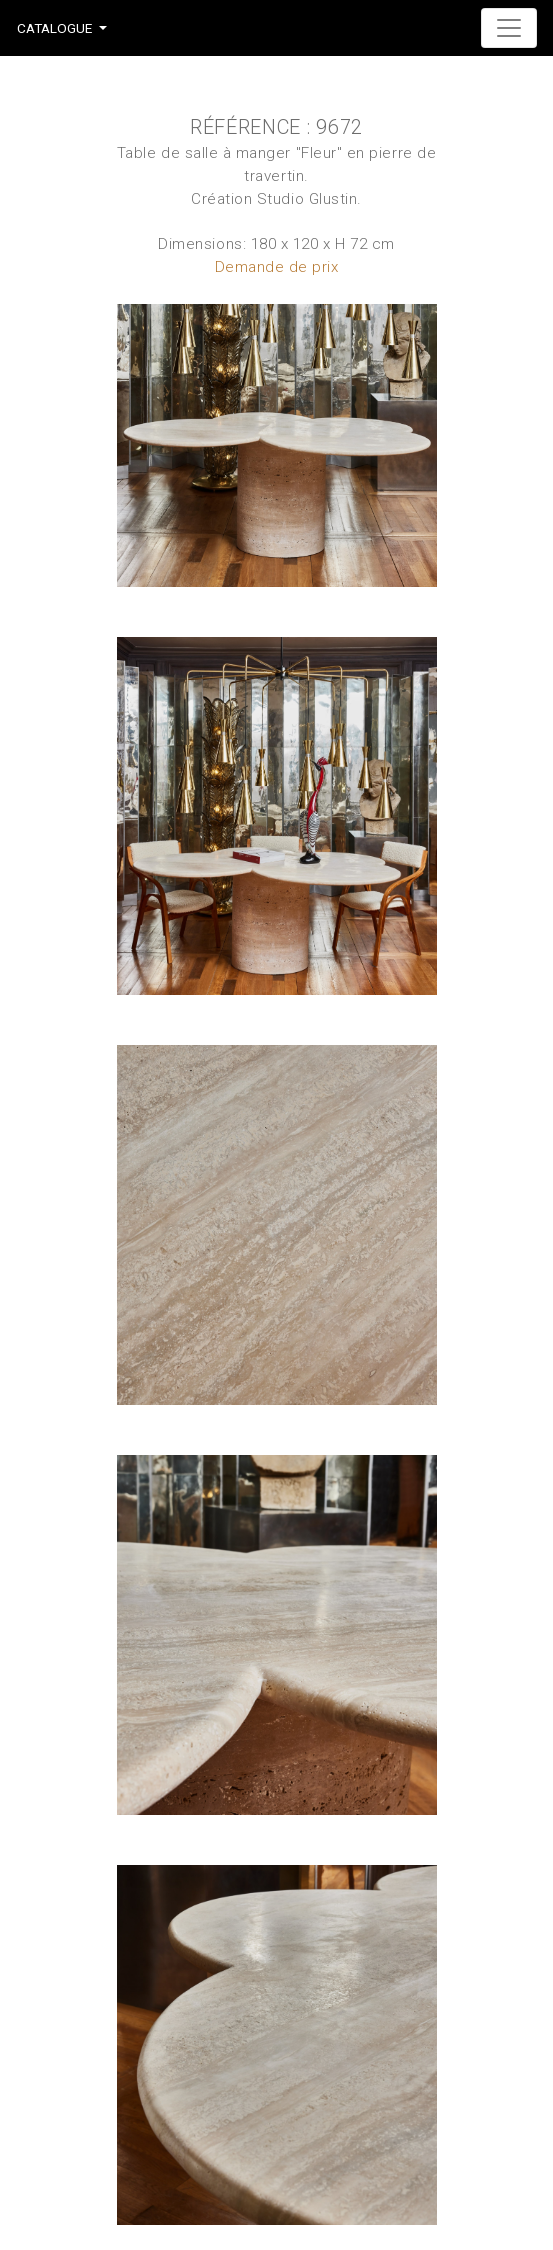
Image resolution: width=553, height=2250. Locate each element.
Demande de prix (277, 267)
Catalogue (54, 28)
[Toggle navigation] (509, 28)
